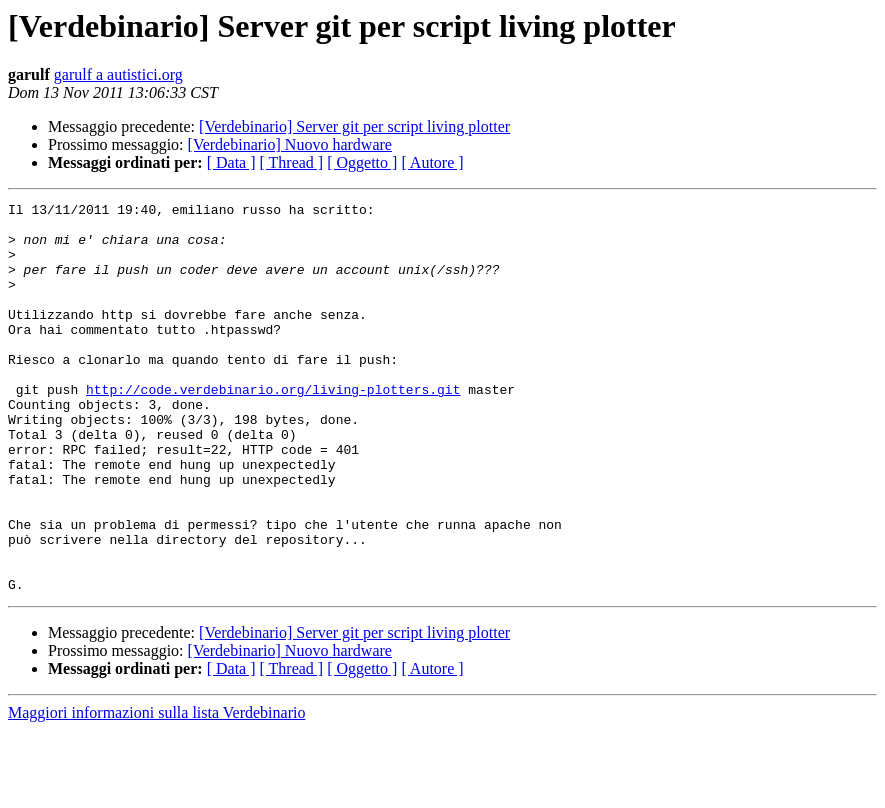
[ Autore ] (432, 162)
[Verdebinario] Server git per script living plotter (354, 126)
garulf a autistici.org (118, 74)
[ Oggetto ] (362, 162)
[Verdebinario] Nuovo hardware (290, 144)
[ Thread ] (292, 162)
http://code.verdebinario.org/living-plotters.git (273, 428)
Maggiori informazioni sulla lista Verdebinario (156, 790)
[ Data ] (231, 162)
